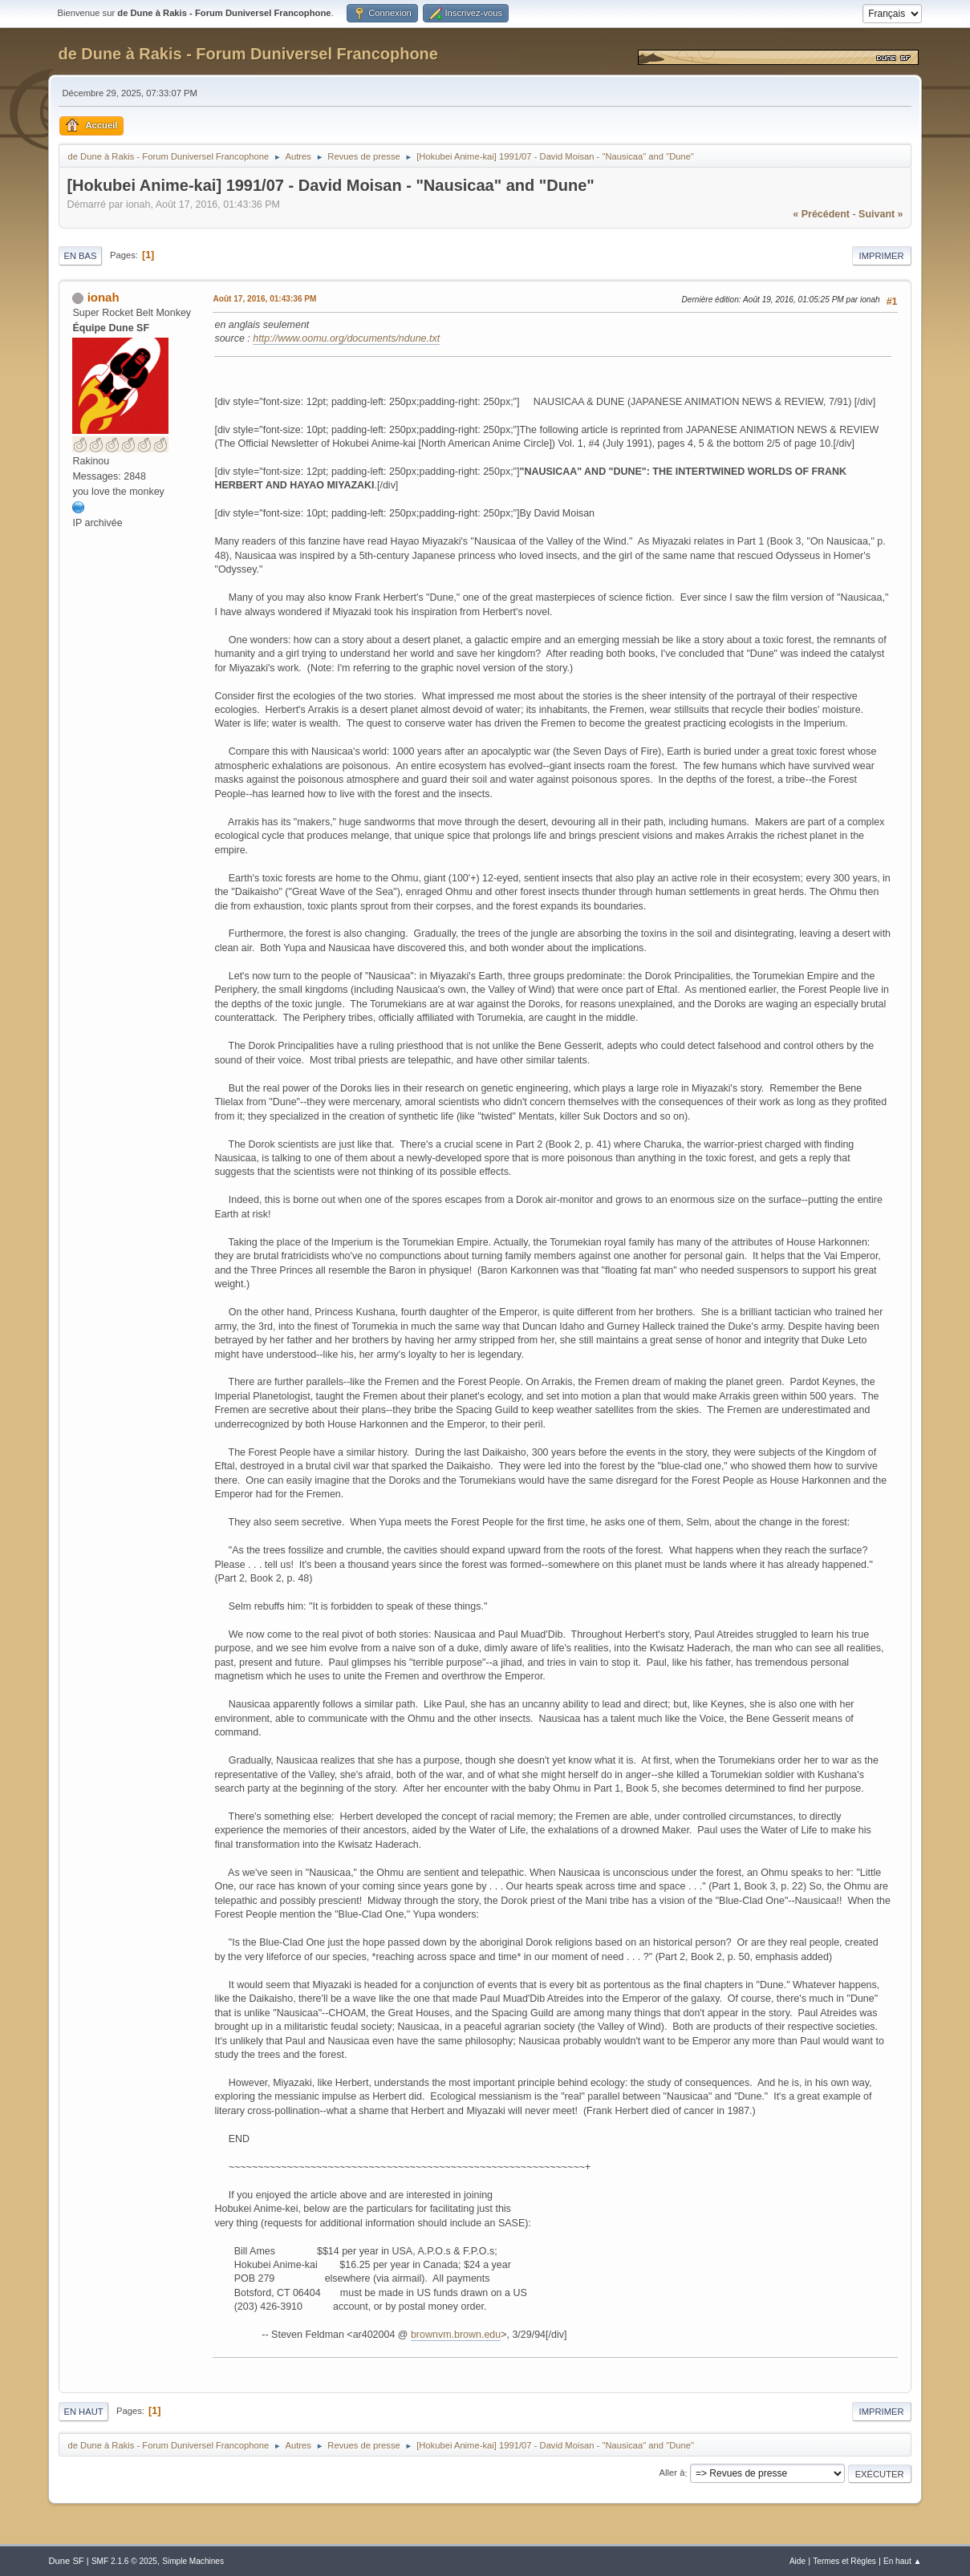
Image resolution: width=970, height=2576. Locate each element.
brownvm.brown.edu (456, 2334)
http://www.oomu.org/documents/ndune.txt (346, 338)
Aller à (672, 2473)
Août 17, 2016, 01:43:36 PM (264, 298)
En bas (79, 256)
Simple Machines (193, 2561)
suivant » (880, 214)
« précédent (821, 214)
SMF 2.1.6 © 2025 (124, 2561)
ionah (103, 297)
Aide (797, 2561)
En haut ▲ (902, 2561)
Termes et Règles (844, 2561)
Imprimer (881, 256)
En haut (83, 2411)
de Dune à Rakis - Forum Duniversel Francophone (247, 54)
